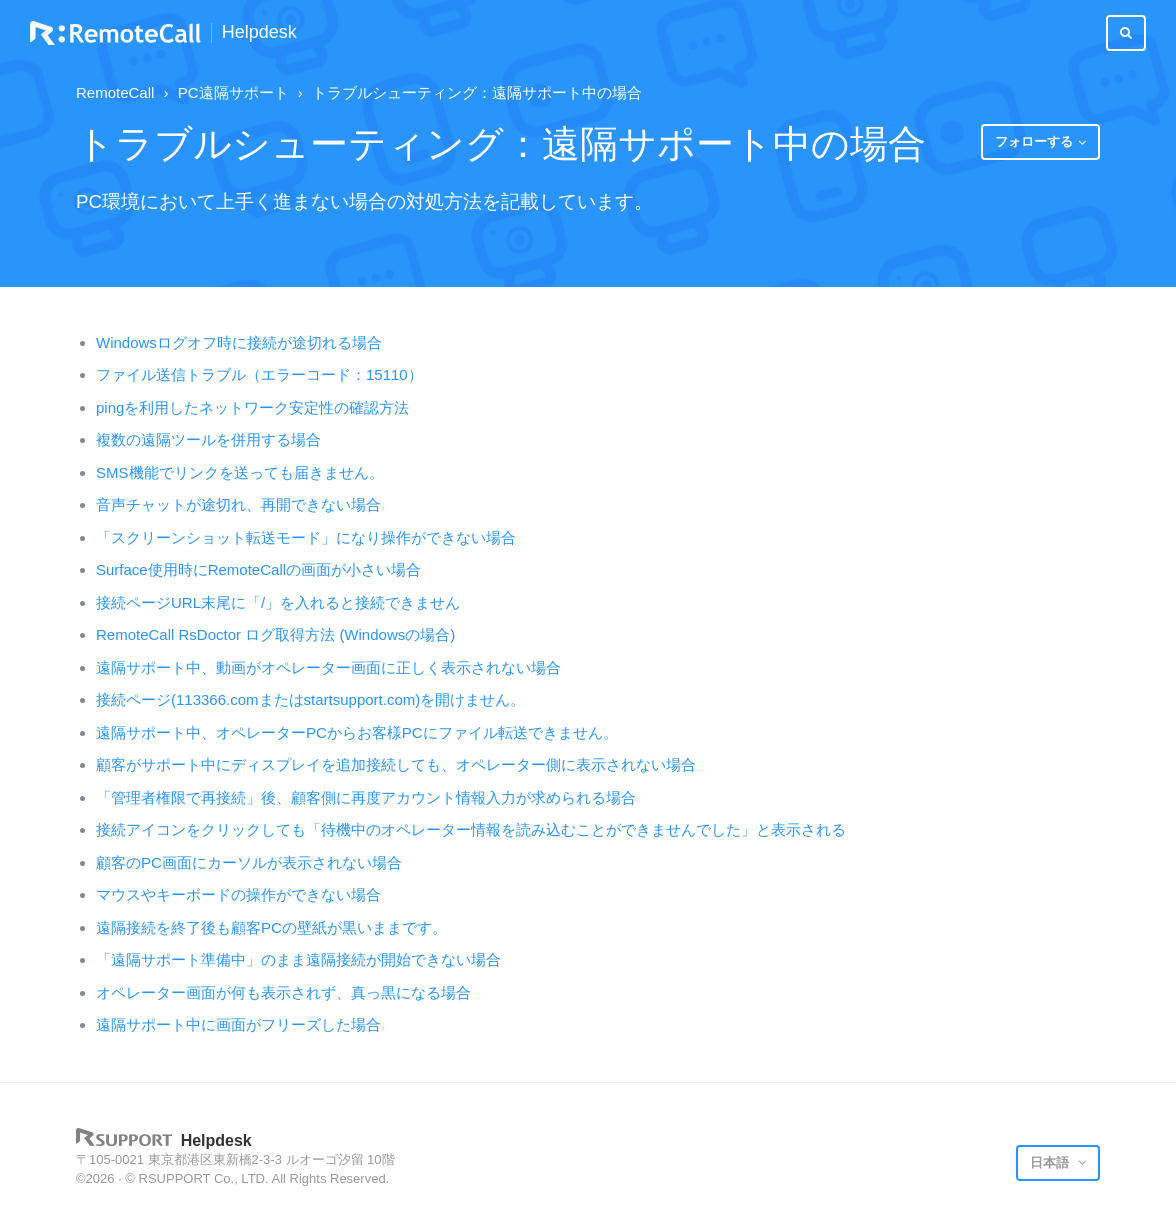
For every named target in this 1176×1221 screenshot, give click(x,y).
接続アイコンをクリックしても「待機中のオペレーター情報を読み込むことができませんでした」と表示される (471, 829)
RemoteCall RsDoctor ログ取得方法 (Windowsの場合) (275, 634)
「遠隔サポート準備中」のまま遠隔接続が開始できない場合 (298, 959)
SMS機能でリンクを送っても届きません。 (240, 472)
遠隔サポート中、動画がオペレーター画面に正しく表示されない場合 (328, 667)
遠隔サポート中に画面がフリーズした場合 (238, 1024)
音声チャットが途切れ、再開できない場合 (238, 504)
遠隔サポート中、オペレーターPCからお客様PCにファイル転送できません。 (357, 732)
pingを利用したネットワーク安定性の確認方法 (252, 407)
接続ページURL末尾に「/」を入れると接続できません (278, 602)
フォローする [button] (1034, 141)
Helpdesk (259, 32)
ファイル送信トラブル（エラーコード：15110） (259, 374)
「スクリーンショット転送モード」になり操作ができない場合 (306, 537)
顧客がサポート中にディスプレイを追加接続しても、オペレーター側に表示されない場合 (396, 764)
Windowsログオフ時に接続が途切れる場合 (239, 342)
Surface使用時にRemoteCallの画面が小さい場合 (258, 569)
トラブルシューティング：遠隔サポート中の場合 (477, 92)
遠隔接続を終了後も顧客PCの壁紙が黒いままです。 (271, 927)
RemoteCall (115, 92)
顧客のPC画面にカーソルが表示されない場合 (249, 862)
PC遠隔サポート (233, 92)
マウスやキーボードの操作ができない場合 (238, 894)
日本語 (1051, 1162)
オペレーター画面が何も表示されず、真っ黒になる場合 (283, 992)
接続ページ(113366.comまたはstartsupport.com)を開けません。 (310, 699)
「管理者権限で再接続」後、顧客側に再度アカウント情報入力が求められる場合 (366, 797)
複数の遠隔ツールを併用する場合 (208, 439)
